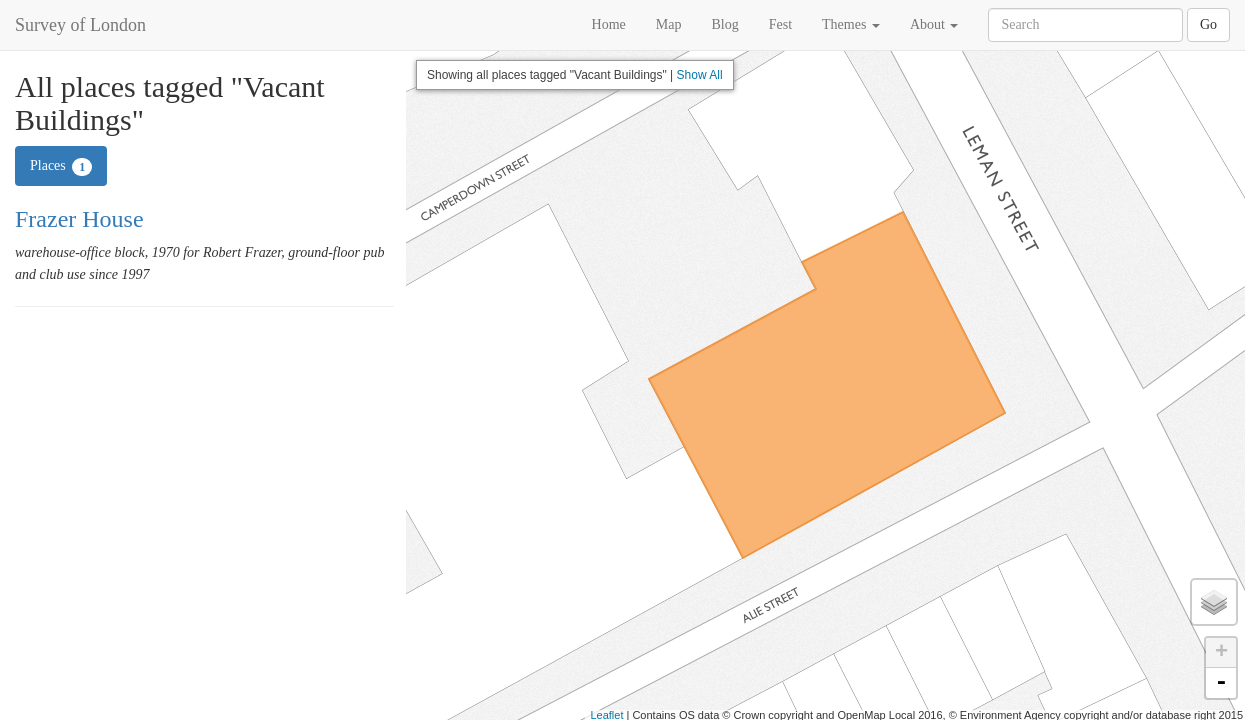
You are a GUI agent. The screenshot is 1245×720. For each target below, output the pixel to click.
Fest (780, 24)
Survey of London (80, 25)
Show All (700, 75)
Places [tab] (61, 167)
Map (669, 24)
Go (1208, 24)
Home (609, 24)
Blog (724, 24)
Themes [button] (851, 24)
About (934, 24)
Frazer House (79, 219)
